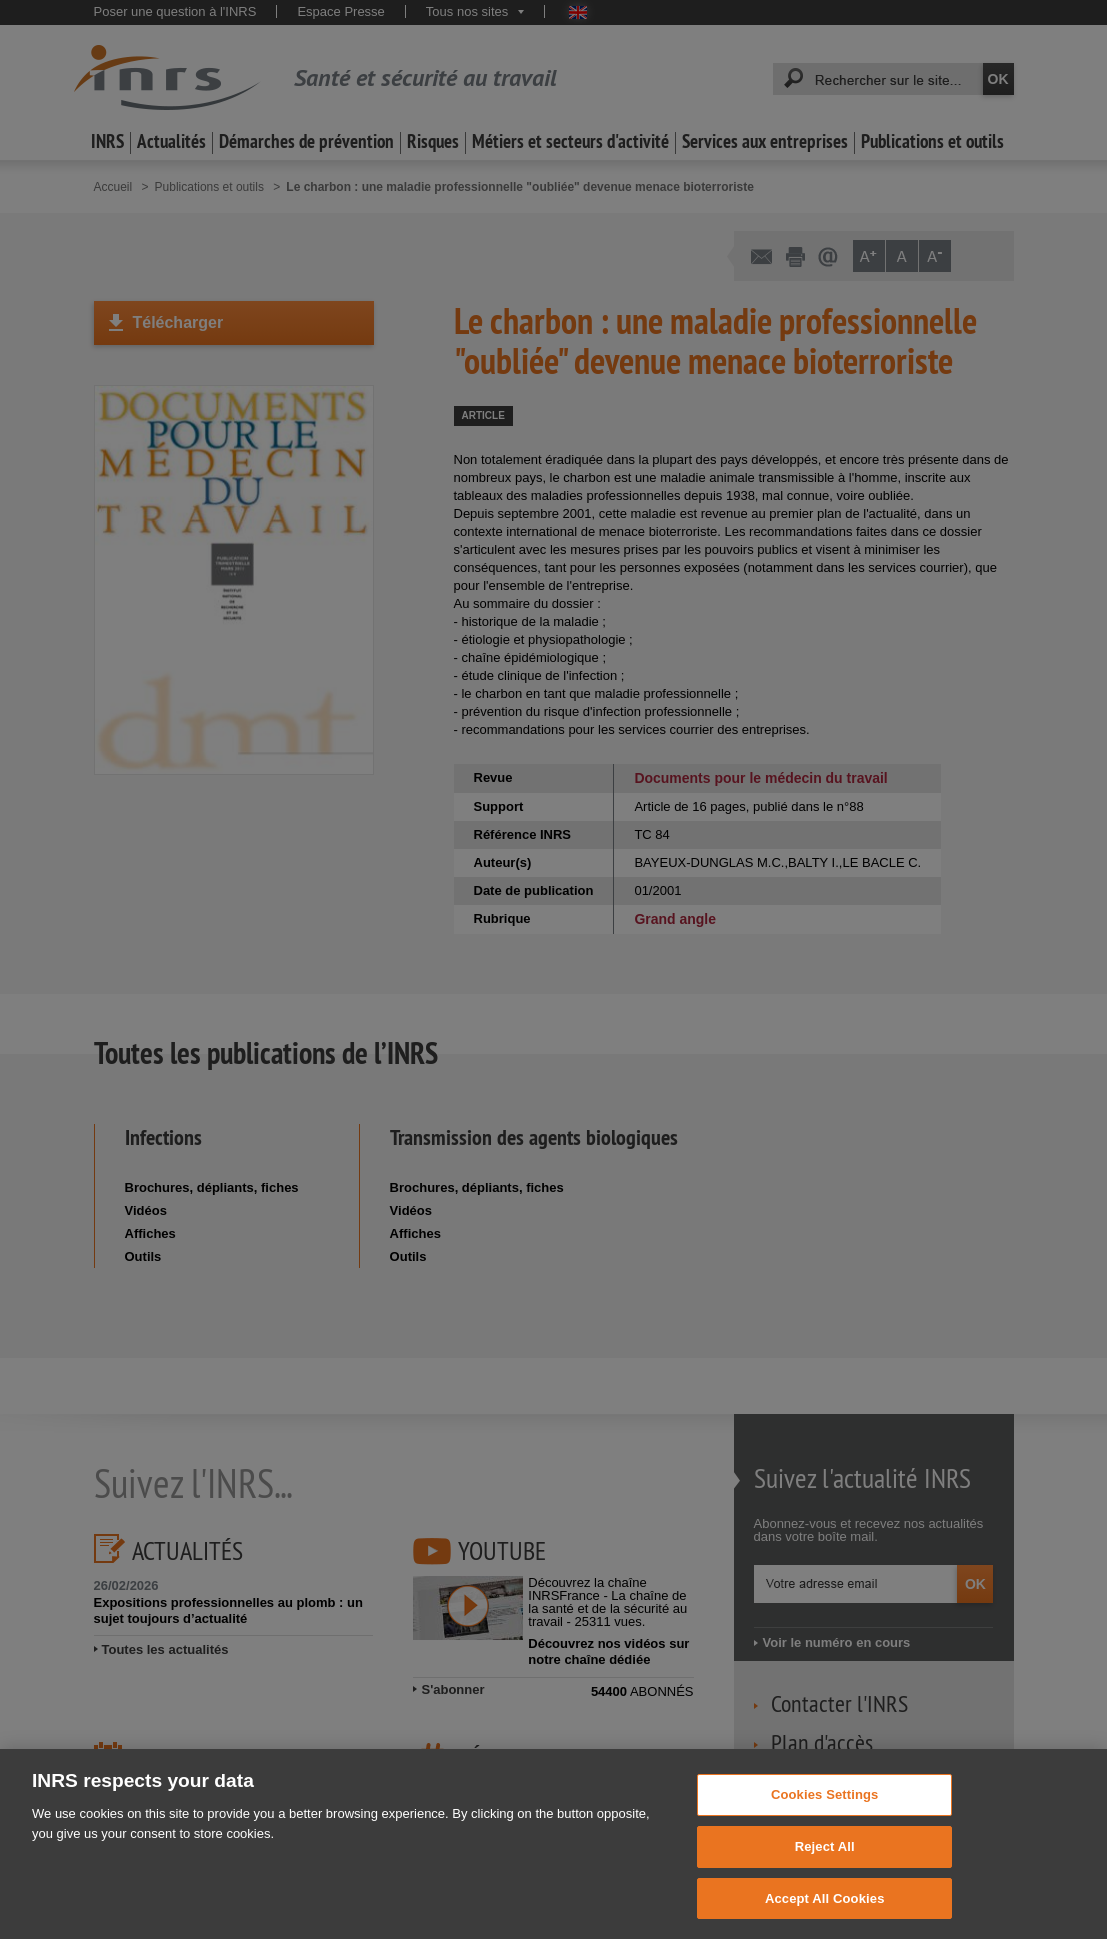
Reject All (825, 1877)
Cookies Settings (825, 1825)
